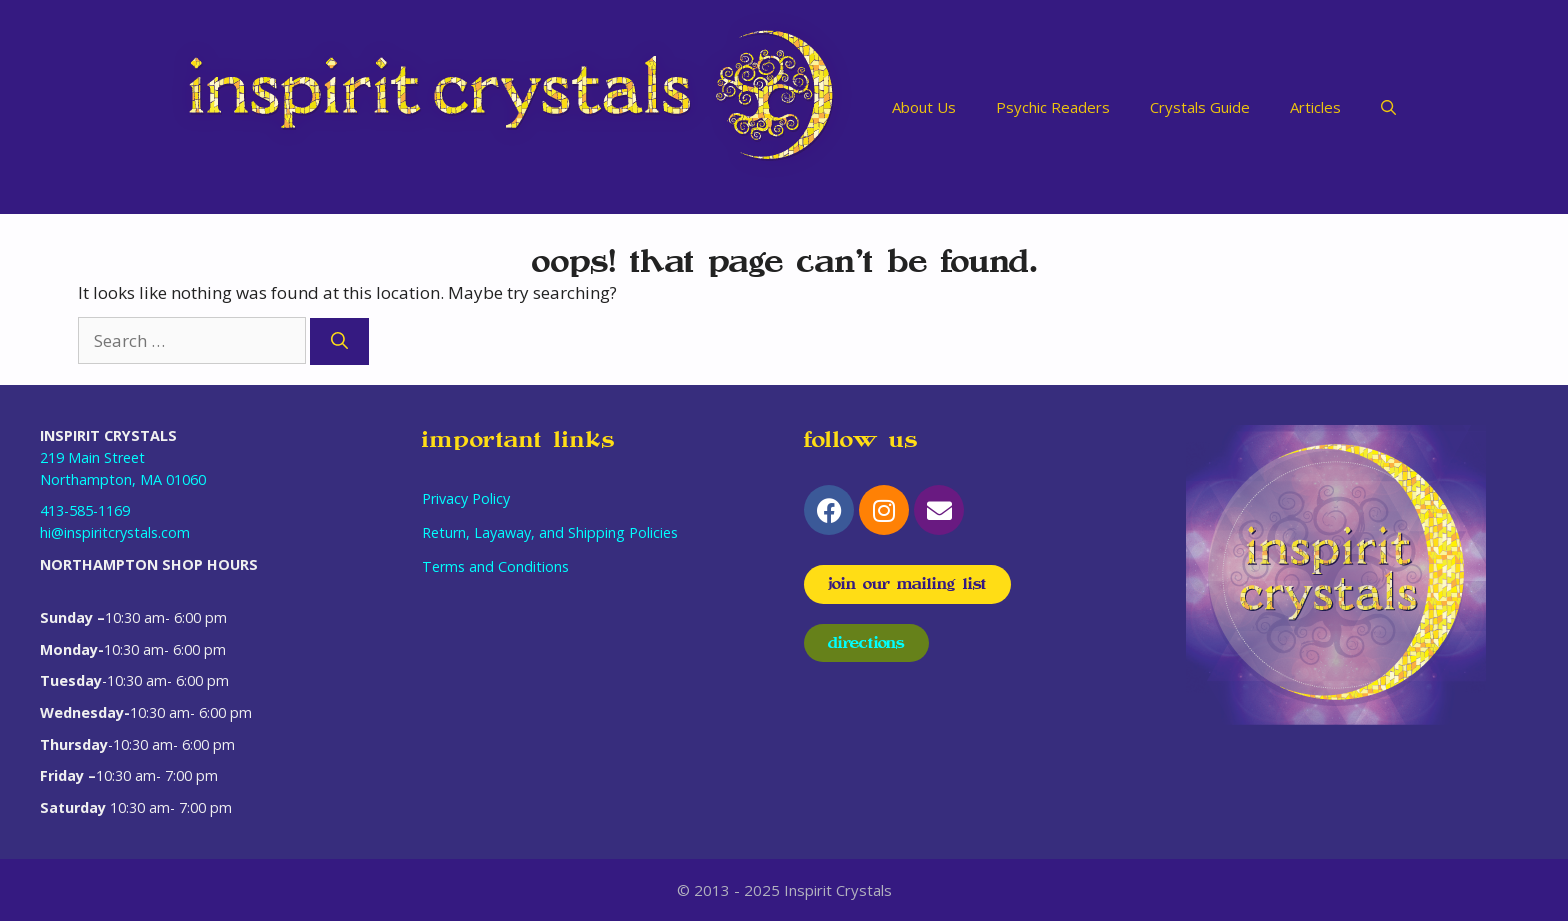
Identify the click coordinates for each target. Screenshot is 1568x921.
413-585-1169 (85, 510)
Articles (1315, 107)
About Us (924, 107)
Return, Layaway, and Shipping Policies (550, 532)
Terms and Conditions (495, 566)
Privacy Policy (466, 498)
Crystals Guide (1200, 107)
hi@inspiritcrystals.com (115, 532)
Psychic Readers (1053, 107)
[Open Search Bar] (1388, 107)
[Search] (339, 342)
